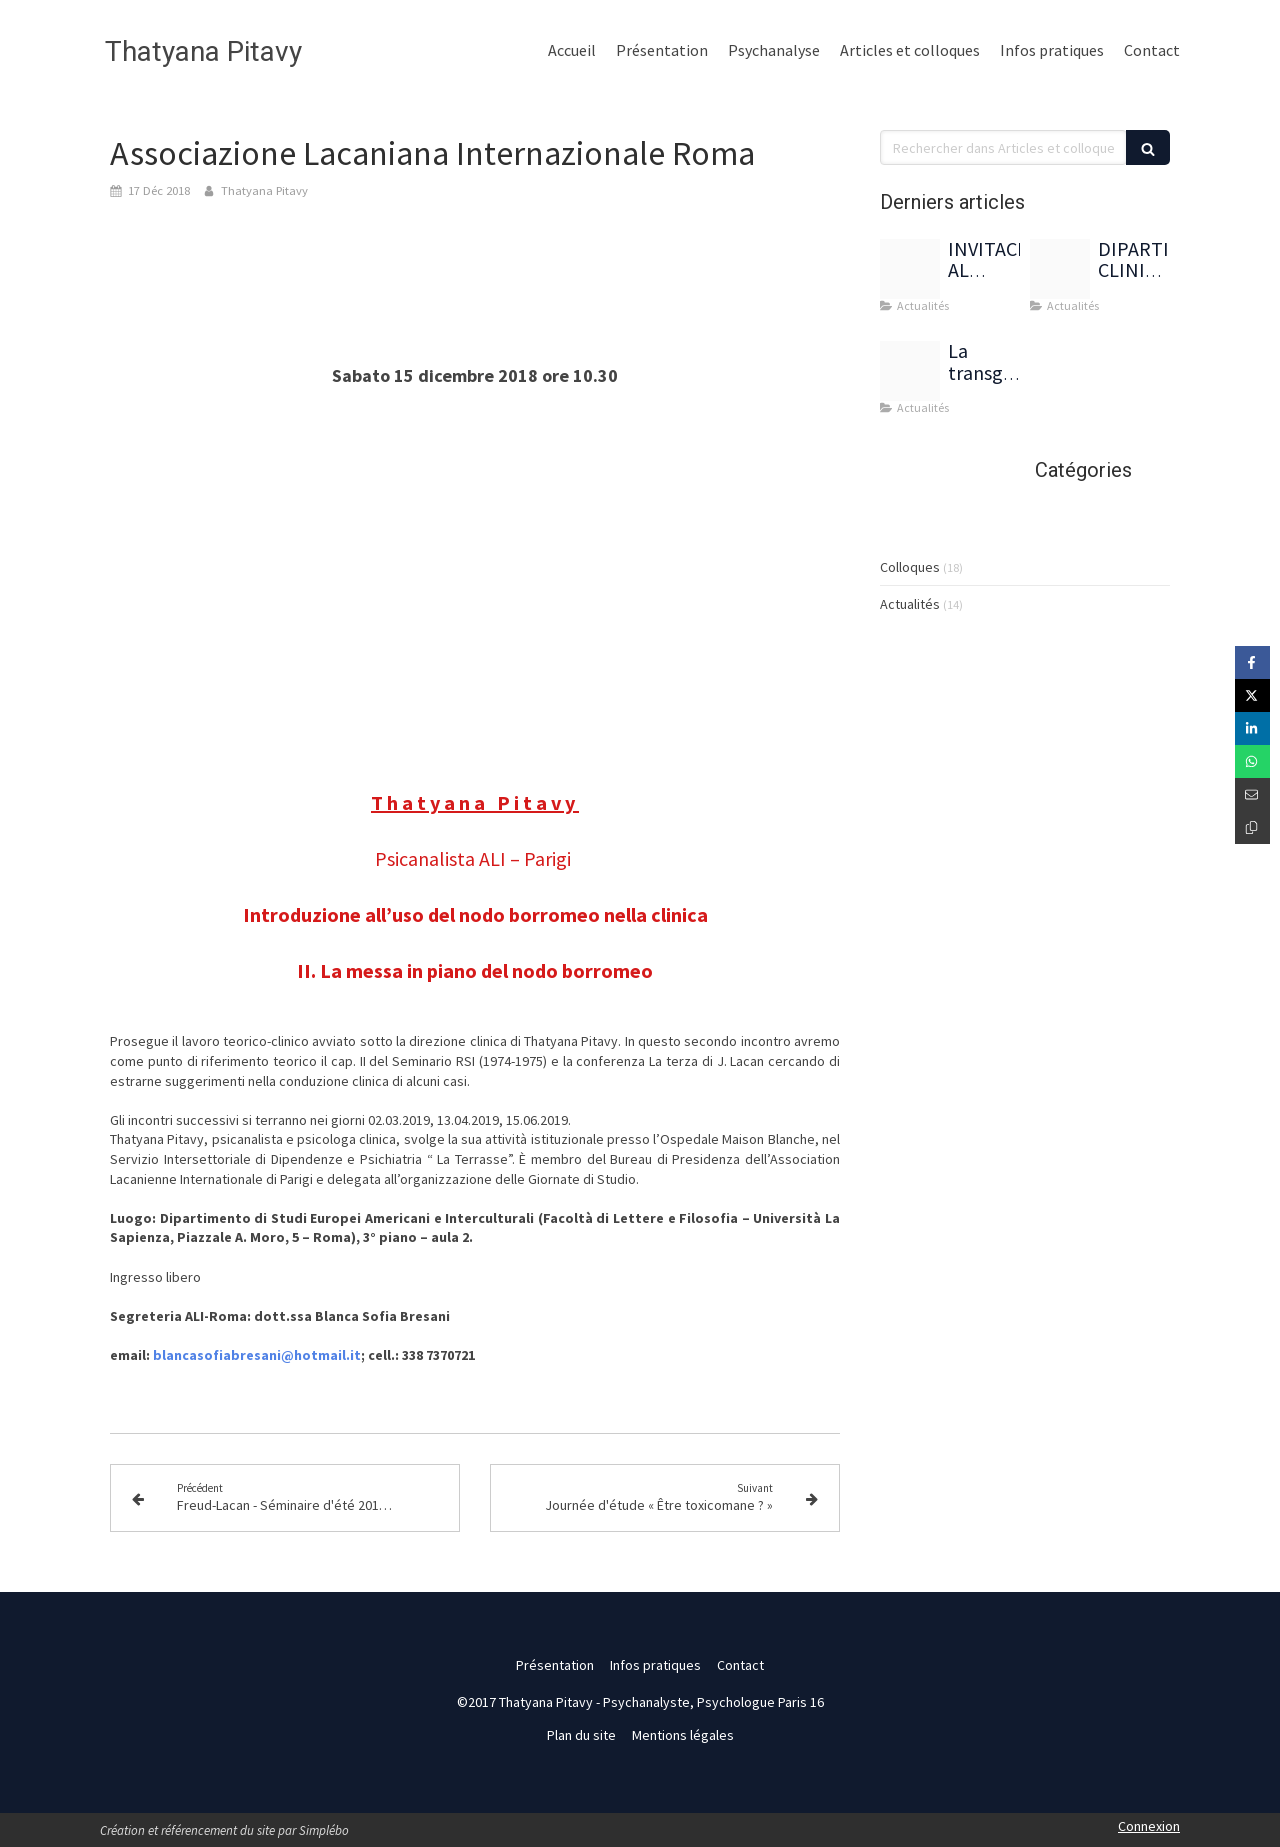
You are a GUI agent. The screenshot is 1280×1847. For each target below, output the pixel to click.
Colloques (910, 567)
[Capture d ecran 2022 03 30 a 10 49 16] (910, 371)
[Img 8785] (910, 269)
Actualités (910, 604)
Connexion (1149, 1826)
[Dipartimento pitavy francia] (1060, 269)
